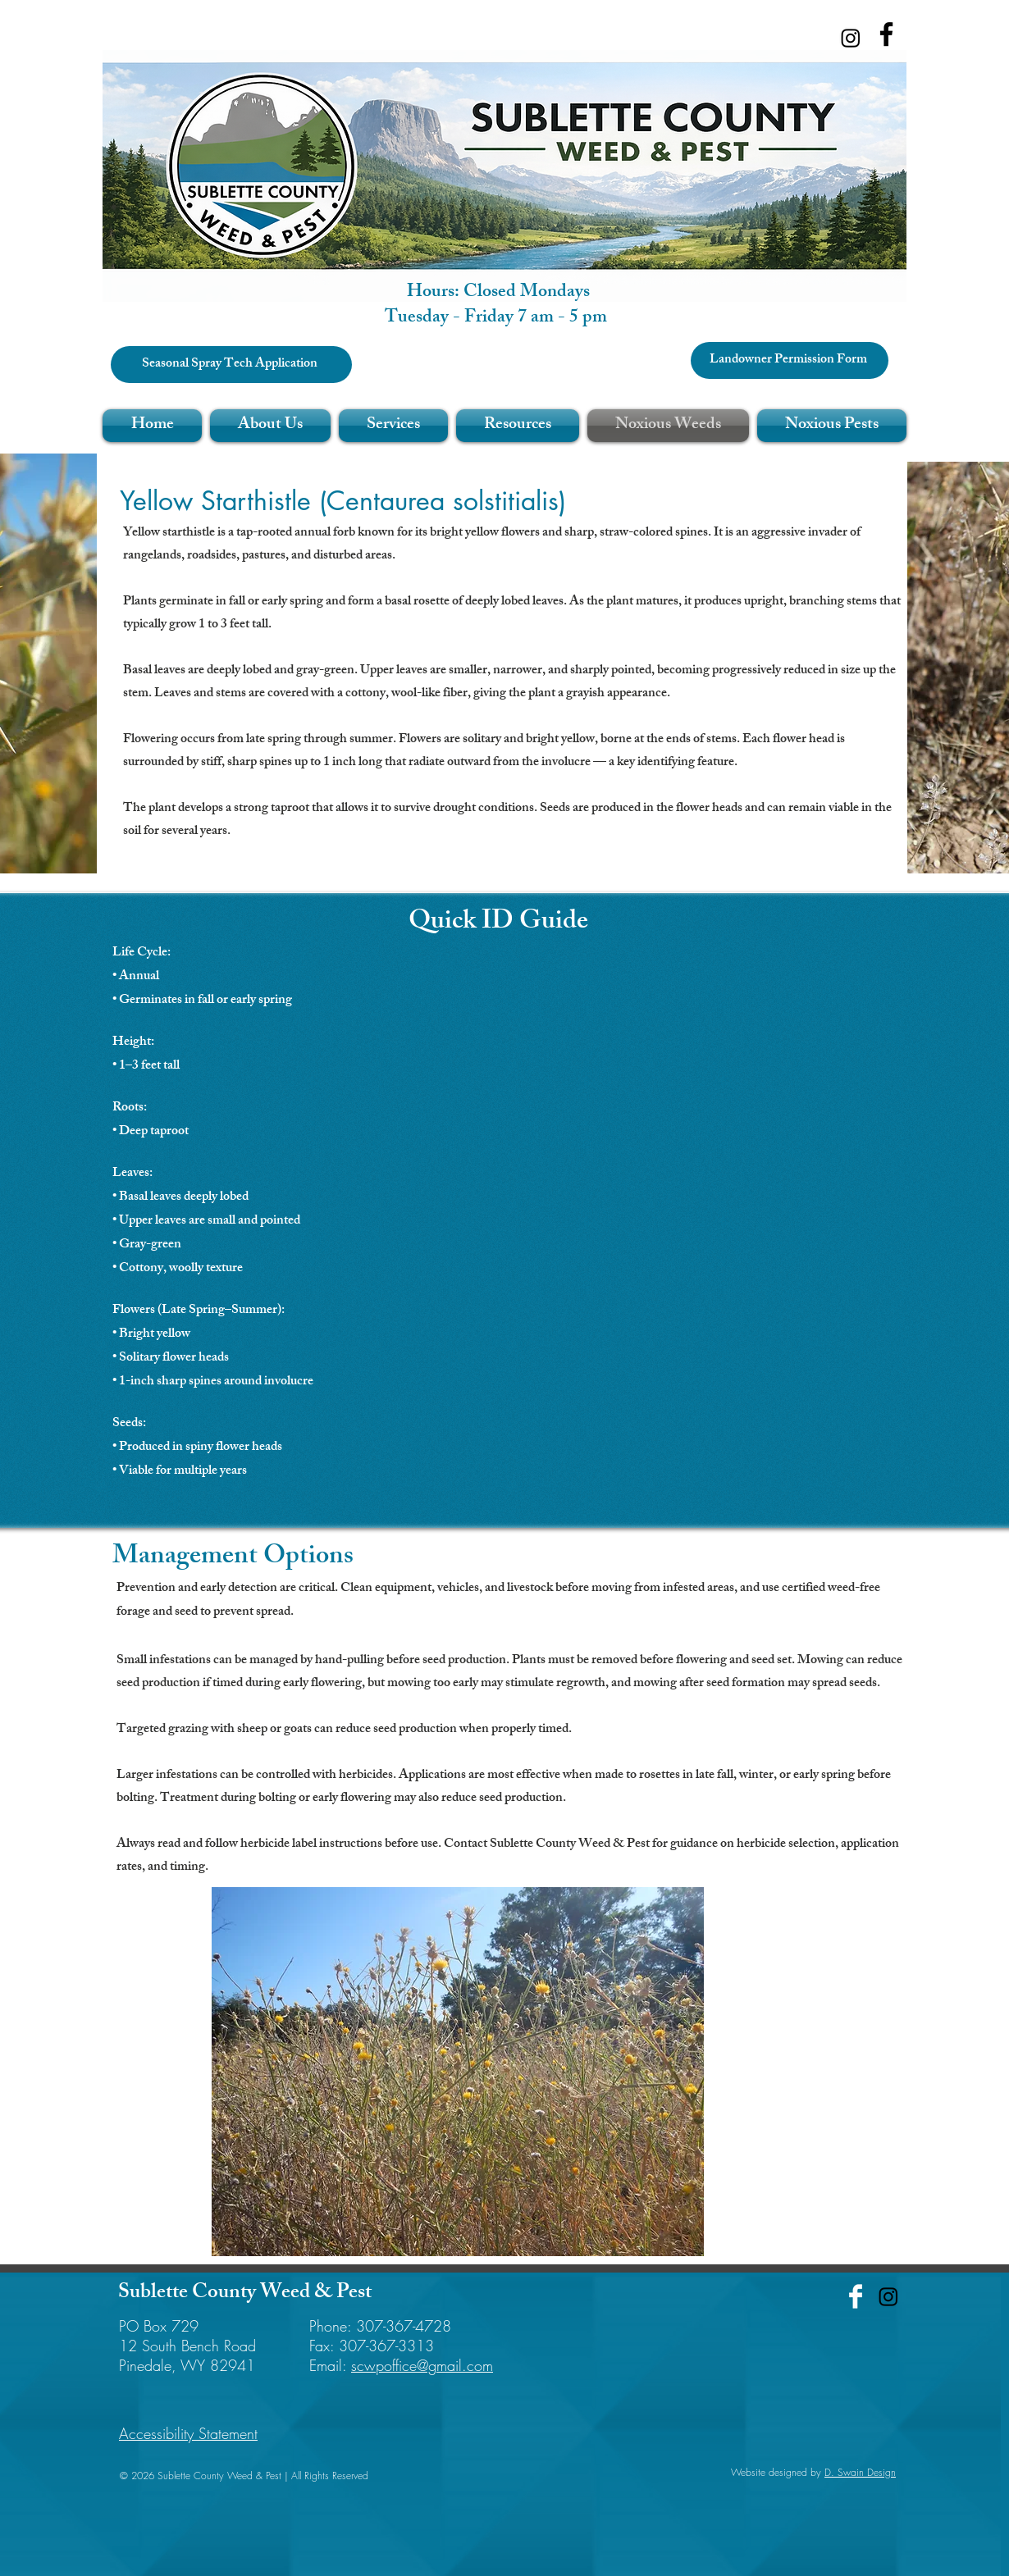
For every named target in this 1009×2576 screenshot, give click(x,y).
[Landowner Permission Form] (789, 360)
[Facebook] (886, 34)
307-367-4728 (403, 2326)
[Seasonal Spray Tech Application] (231, 364)
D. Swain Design (860, 2472)
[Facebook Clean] (855, 2296)
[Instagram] (850, 37)
